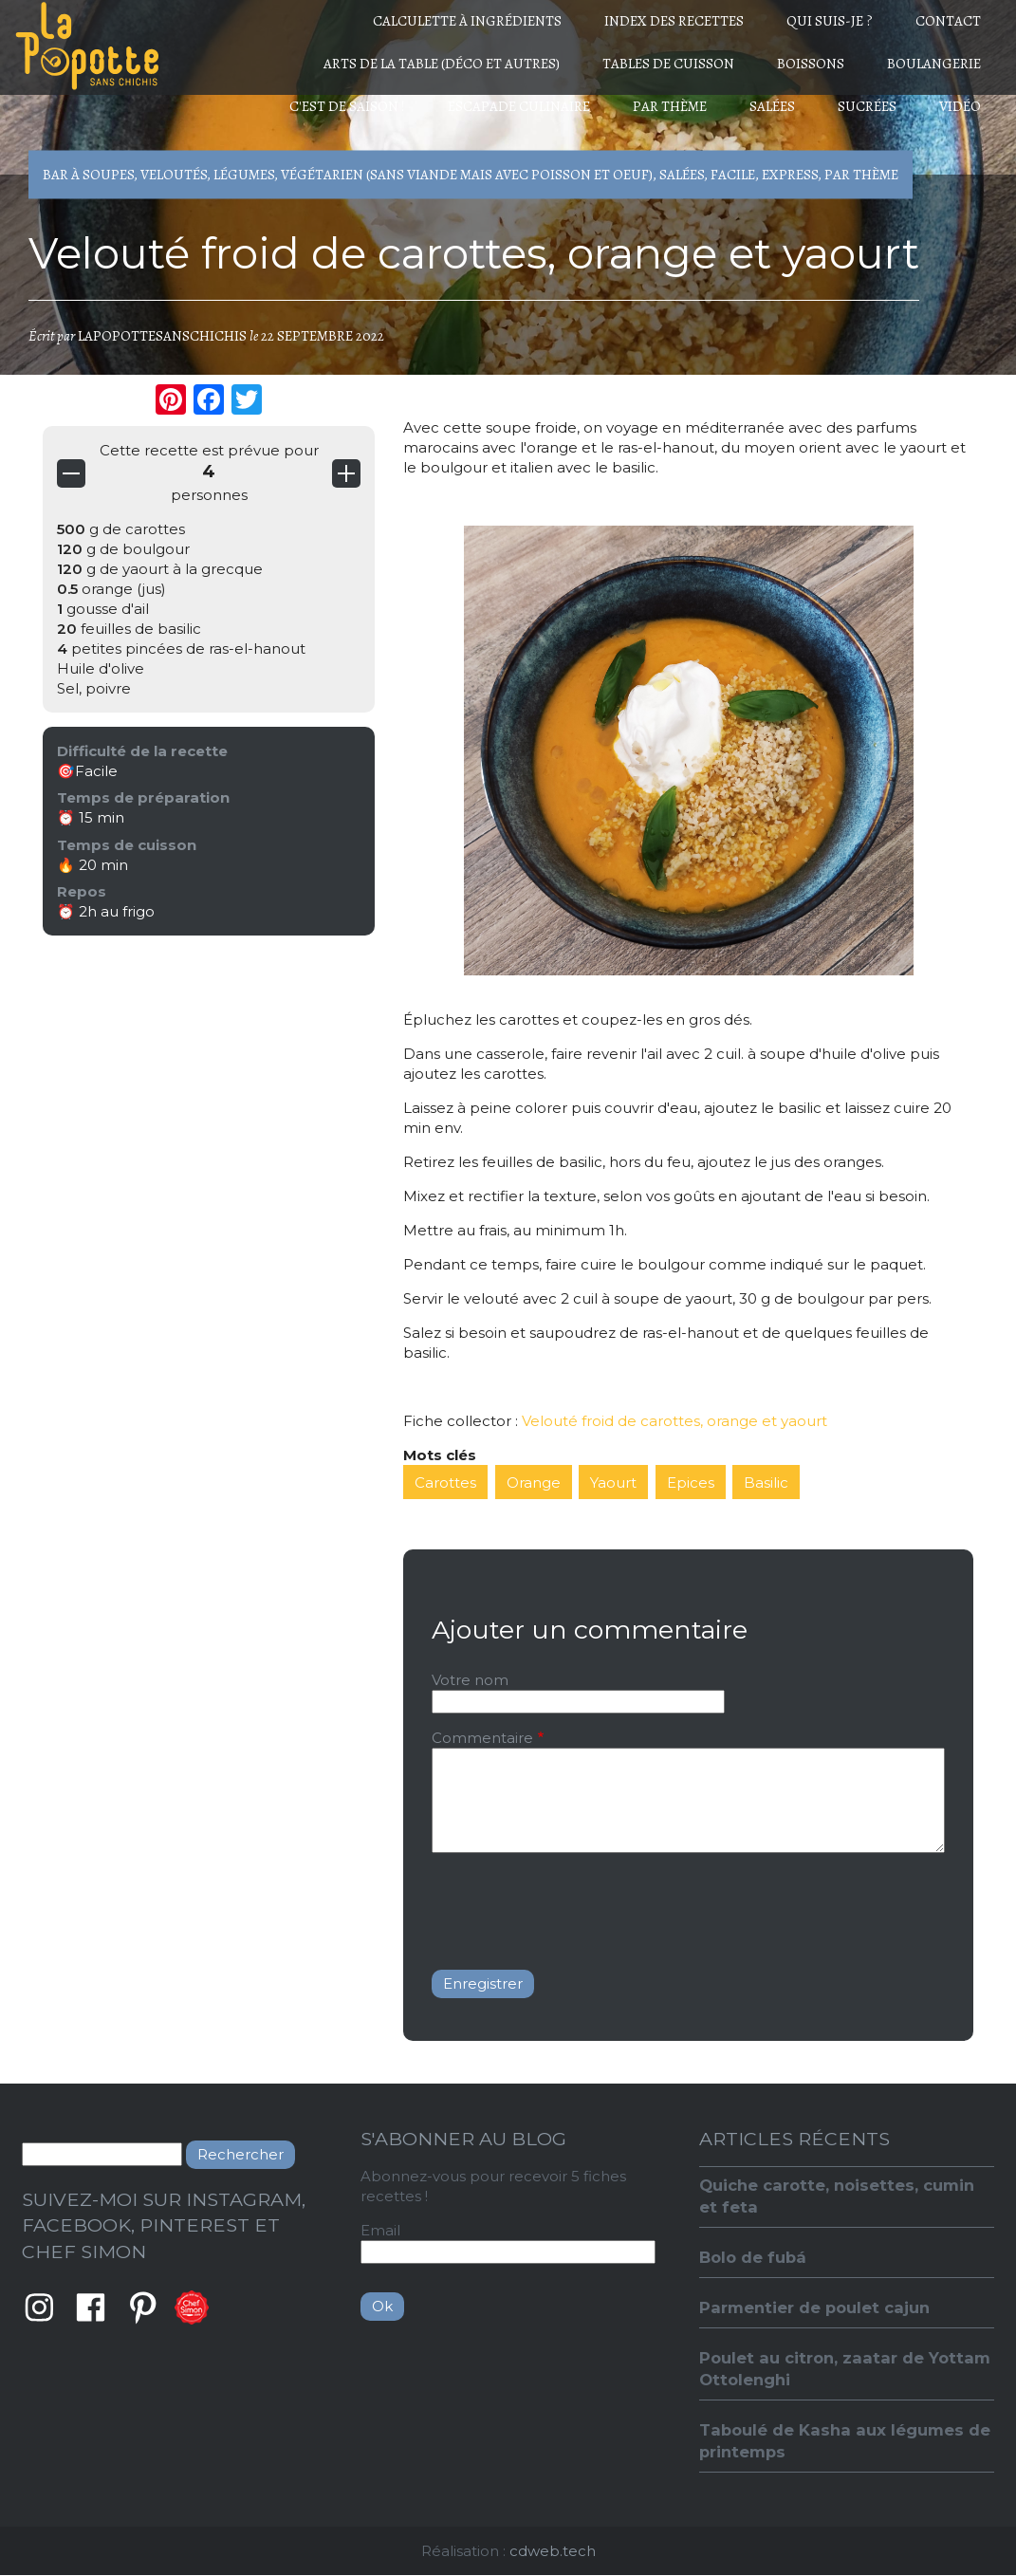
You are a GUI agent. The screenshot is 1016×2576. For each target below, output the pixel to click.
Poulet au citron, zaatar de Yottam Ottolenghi (844, 2368)
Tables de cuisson (668, 63)
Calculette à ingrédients (467, 20)
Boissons (810, 63)
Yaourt (613, 1482)
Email (380, 2230)
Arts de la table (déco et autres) (441, 63)
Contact (948, 20)
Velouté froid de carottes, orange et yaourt (674, 1421)
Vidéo (960, 106)
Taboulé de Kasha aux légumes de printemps (844, 2440)
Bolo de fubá (752, 2257)
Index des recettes (674, 20)
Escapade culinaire (519, 106)
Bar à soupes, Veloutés (125, 174)
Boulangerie (934, 63)
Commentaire (482, 1738)
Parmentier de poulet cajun (814, 2307)
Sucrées (867, 106)
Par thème (670, 106)
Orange (534, 1482)
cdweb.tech (552, 2551)
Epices (690, 1482)
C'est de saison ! (347, 106)
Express (790, 174)
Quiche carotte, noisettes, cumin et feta (836, 2196)
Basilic (766, 1482)
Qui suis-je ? (829, 20)
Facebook (91, 2307)
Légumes (243, 174)
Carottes (445, 1482)
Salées (772, 106)
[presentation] (576, 1904)
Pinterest (143, 2307)
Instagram (39, 2307)
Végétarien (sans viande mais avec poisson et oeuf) (467, 174)
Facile (733, 174)
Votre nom (470, 1680)
